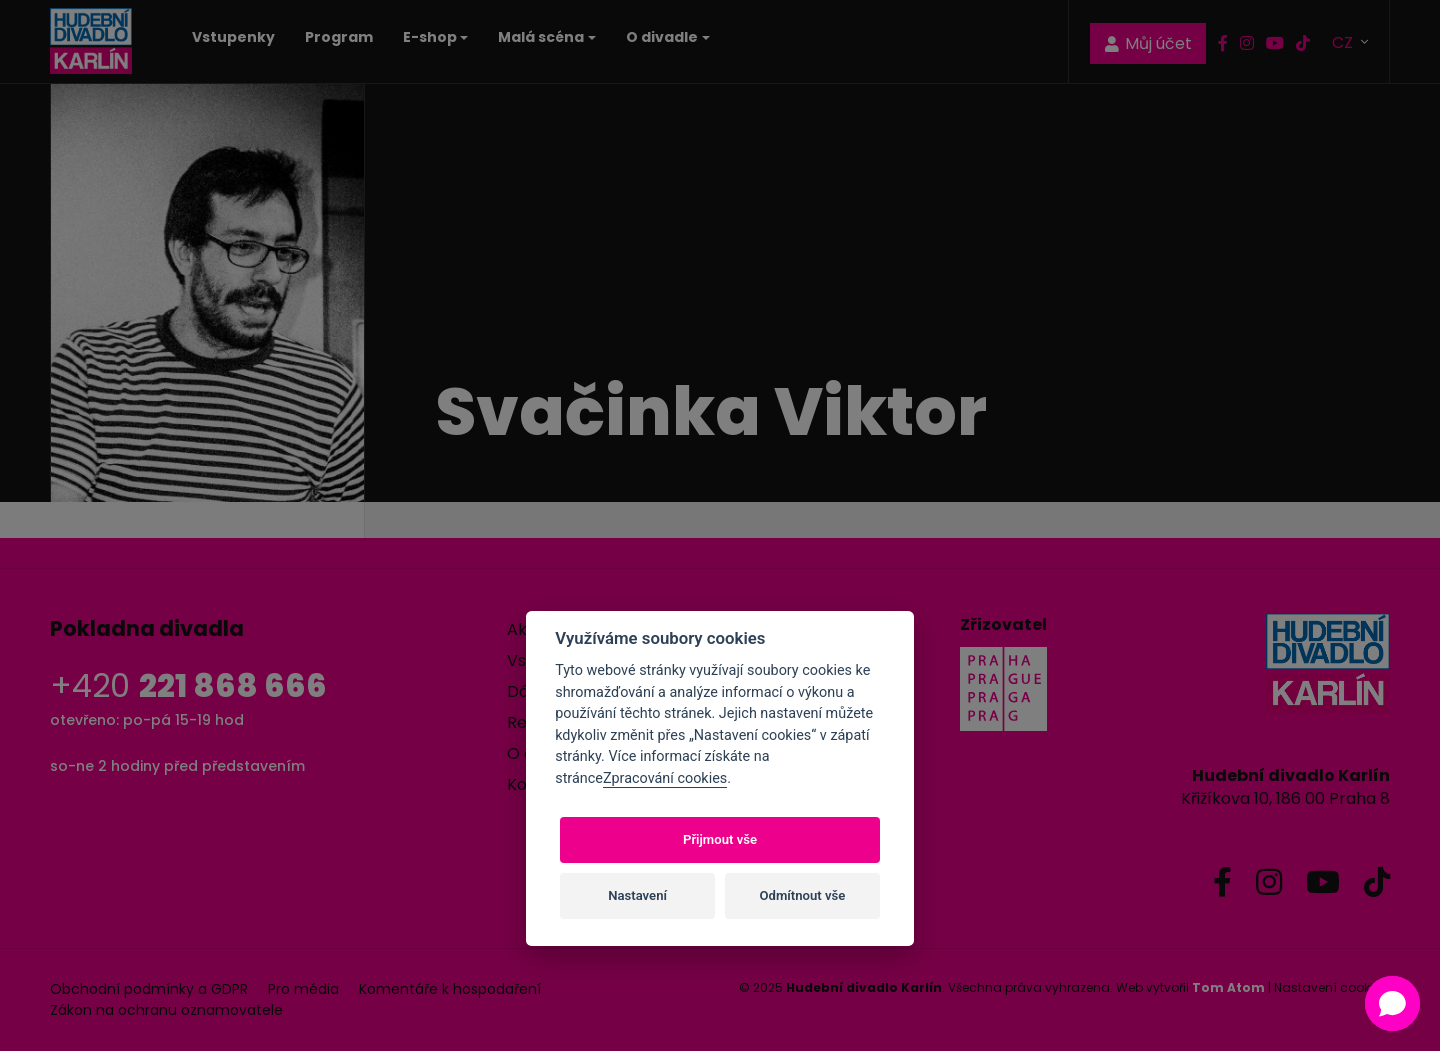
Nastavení (637, 895)
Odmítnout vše (803, 895)
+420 (188, 685)
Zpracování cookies (665, 778)
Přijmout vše (720, 839)
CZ (1344, 41)
